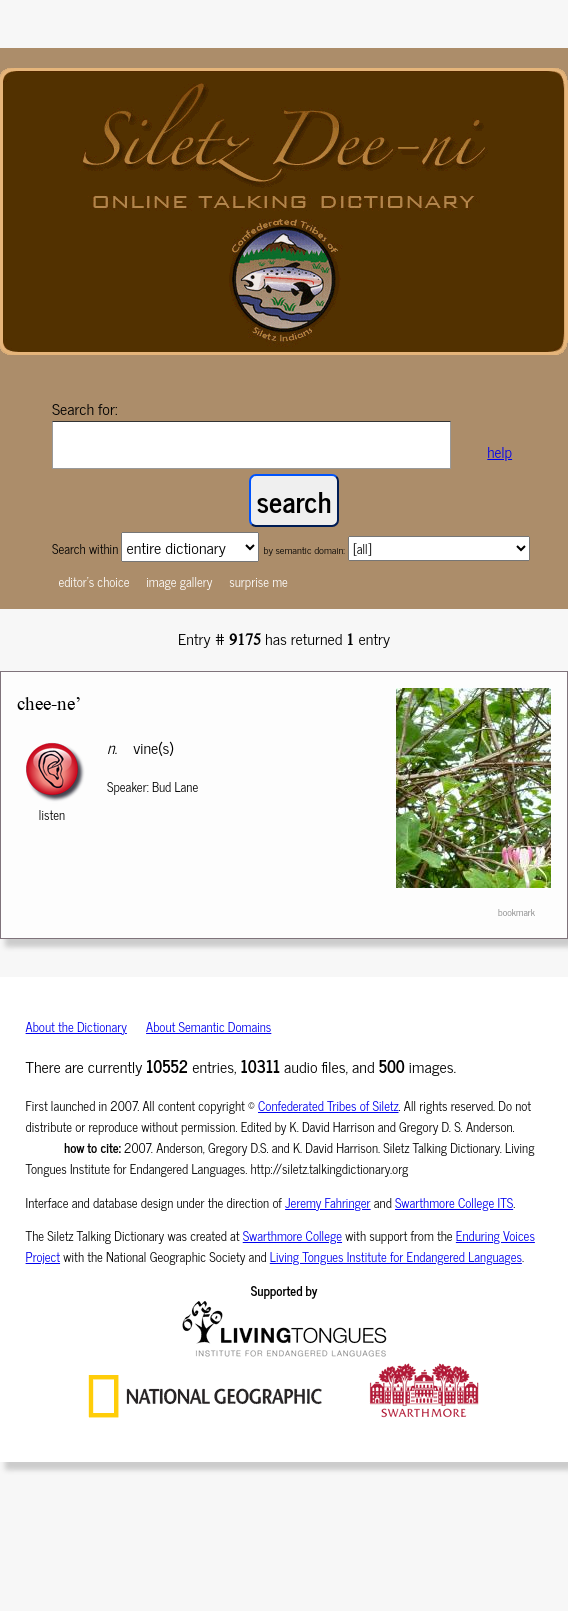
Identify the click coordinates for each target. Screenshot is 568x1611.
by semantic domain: (304, 549)
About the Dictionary (76, 1026)
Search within (86, 548)
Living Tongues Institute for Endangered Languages (396, 1256)
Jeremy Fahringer (328, 1202)
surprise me (258, 581)
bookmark (516, 912)
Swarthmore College (292, 1235)
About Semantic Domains (208, 1026)
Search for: (85, 408)
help (499, 451)
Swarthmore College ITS (454, 1202)
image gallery (179, 581)
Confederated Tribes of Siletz (328, 1105)
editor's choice (93, 581)
